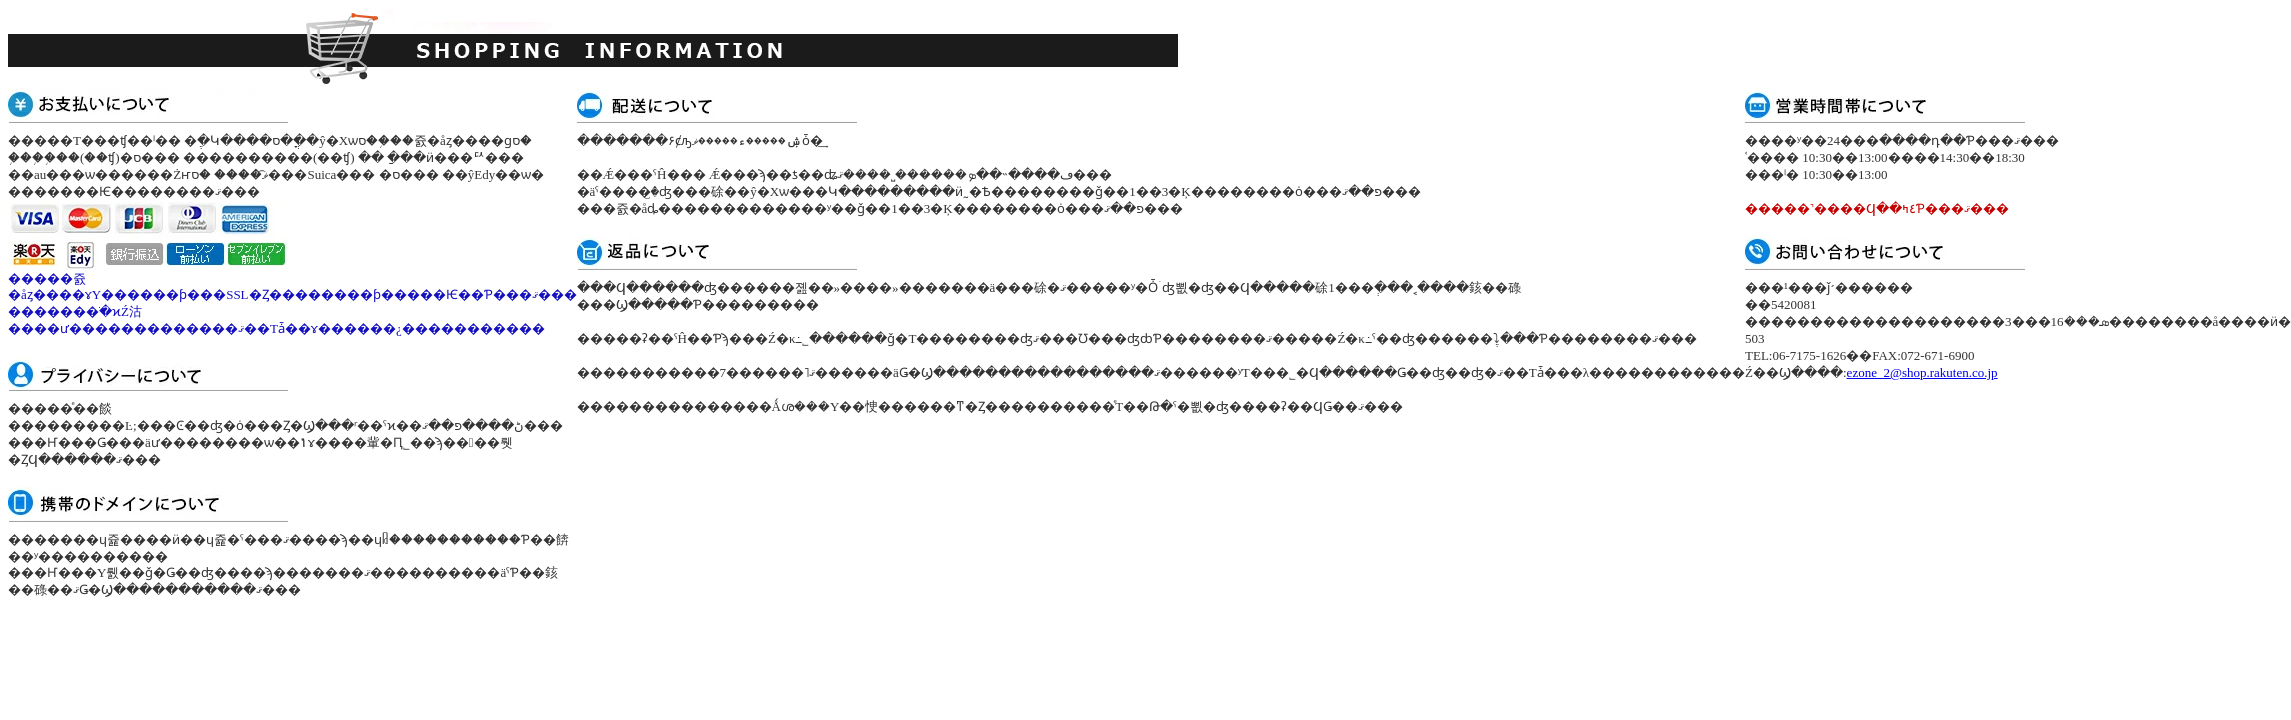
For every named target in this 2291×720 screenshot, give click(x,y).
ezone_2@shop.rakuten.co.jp (1922, 372)
